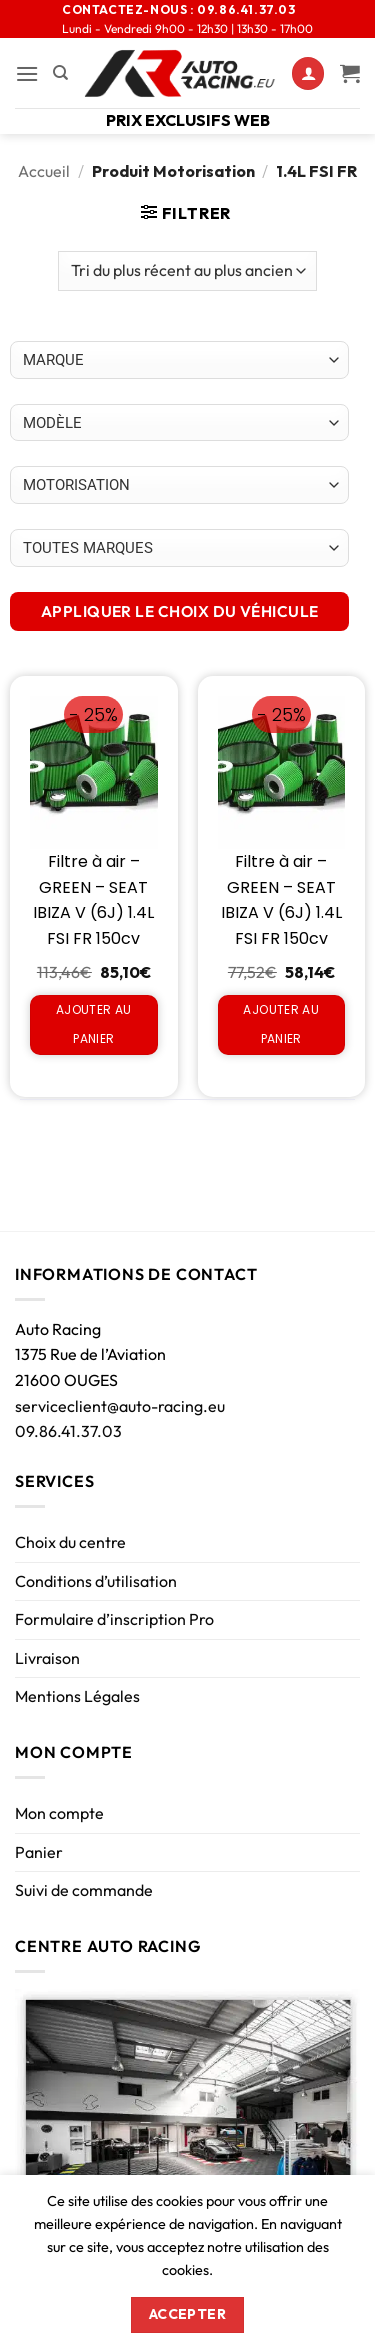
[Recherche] (60, 73)
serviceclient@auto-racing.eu (120, 1406)
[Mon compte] (308, 73)
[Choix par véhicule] (179, 360)
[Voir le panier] (350, 73)
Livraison (47, 1658)
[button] (27, 73)
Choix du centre (70, 1542)
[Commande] (187, 271)
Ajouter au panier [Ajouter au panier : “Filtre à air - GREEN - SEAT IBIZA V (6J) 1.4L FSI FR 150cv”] (94, 1024)
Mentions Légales (77, 1696)
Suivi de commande (84, 1890)
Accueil (44, 171)
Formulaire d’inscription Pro (114, 1619)
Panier (39, 1852)
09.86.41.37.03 (68, 1431)
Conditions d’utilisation (96, 1581)
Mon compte (59, 1813)
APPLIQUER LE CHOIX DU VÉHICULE (180, 611)
